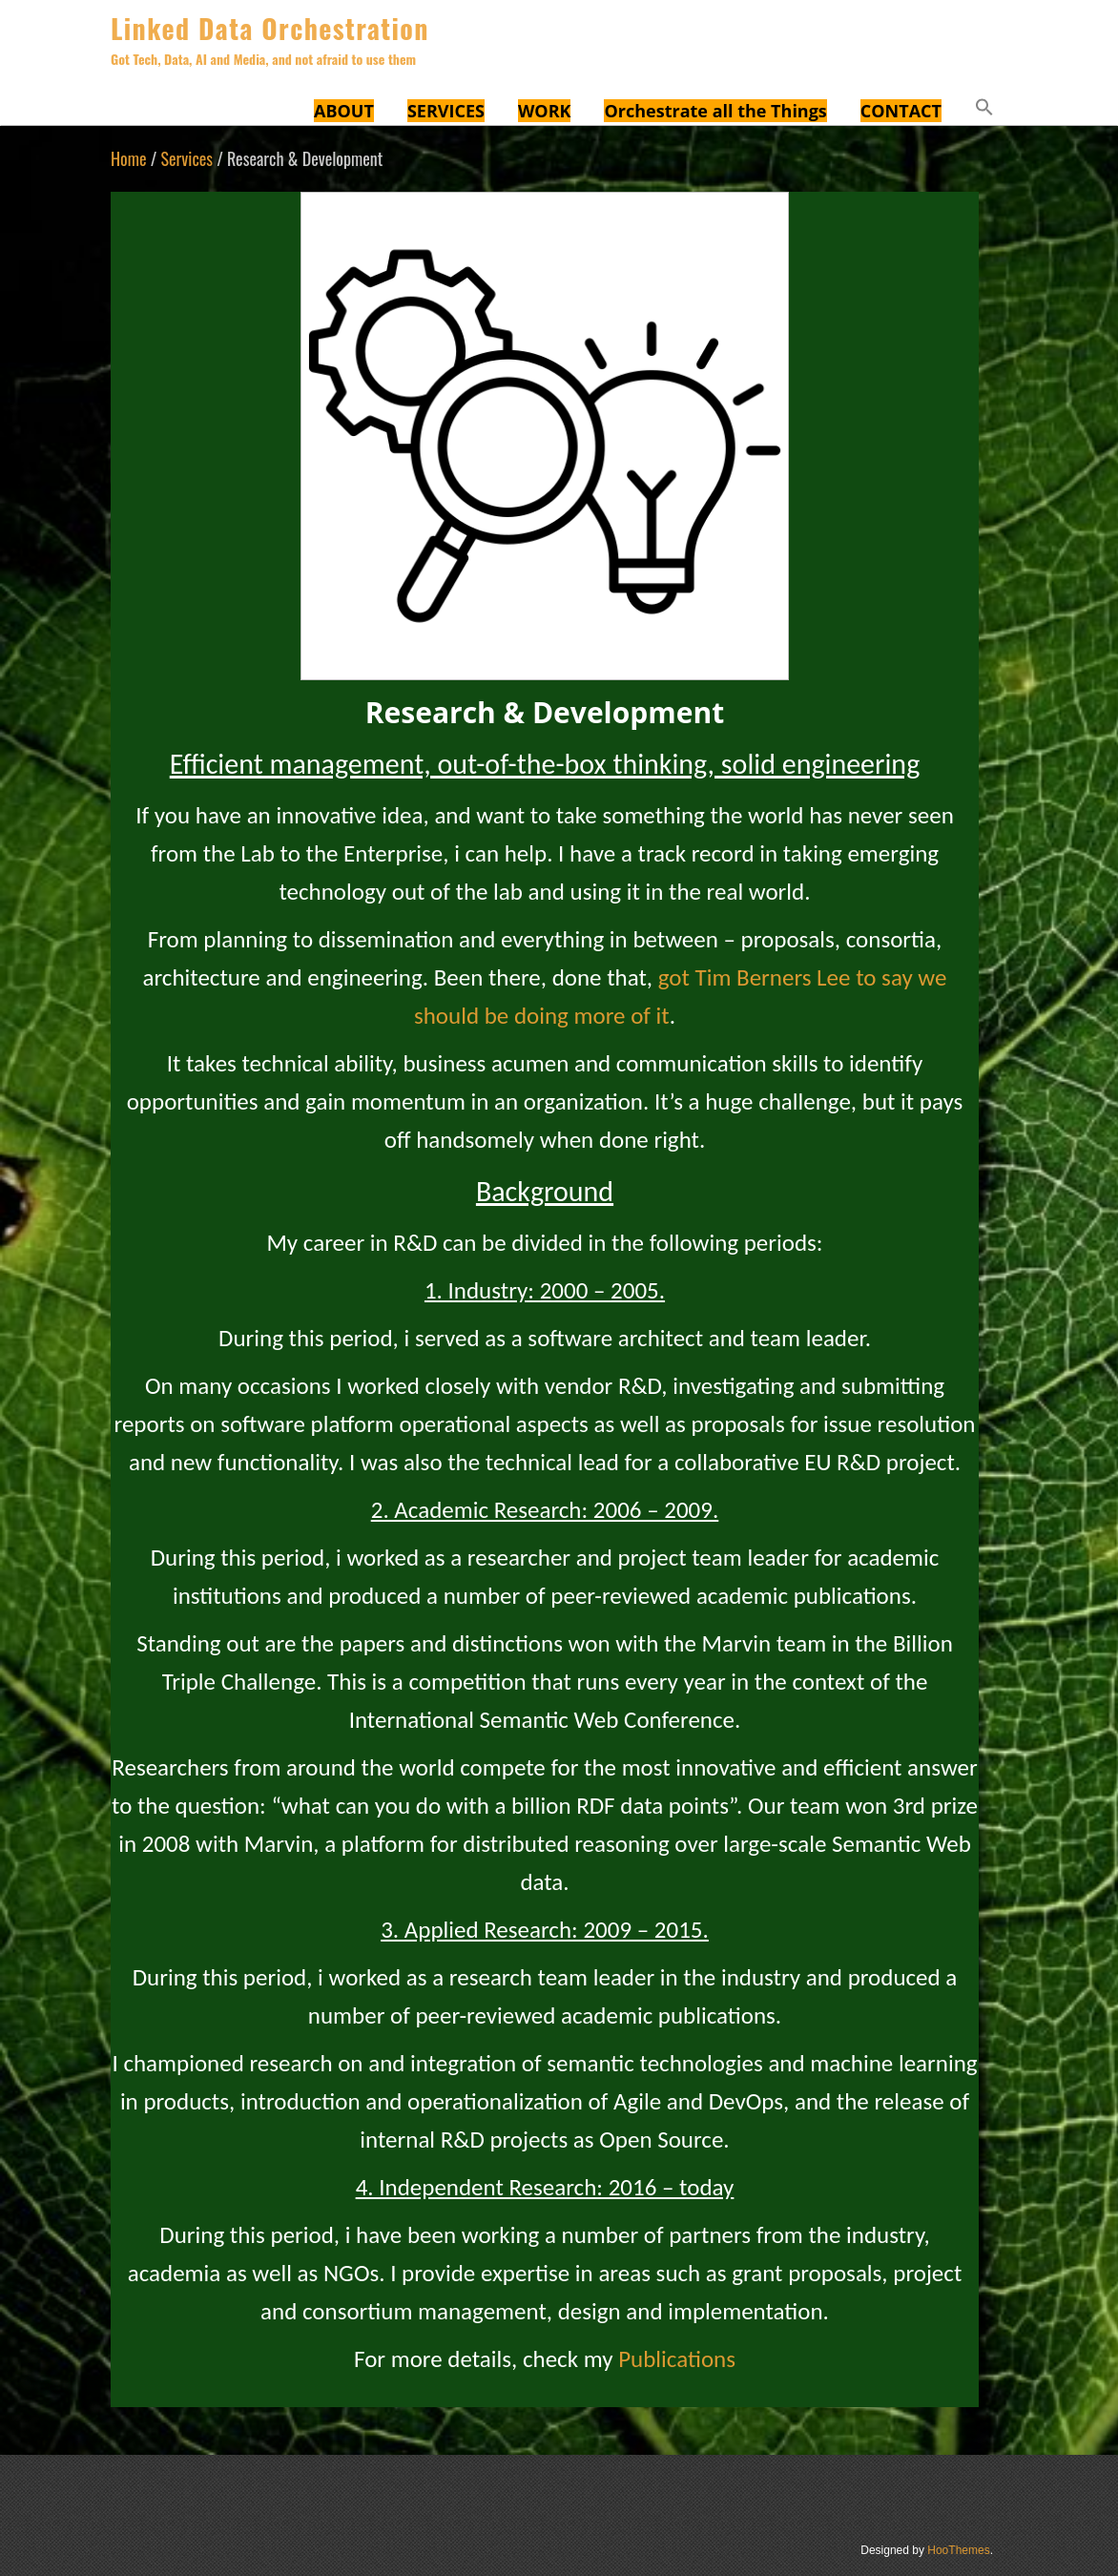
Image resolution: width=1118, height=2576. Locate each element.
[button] (984, 109)
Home (129, 158)
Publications (676, 2359)
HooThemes (958, 2550)
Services (186, 158)
